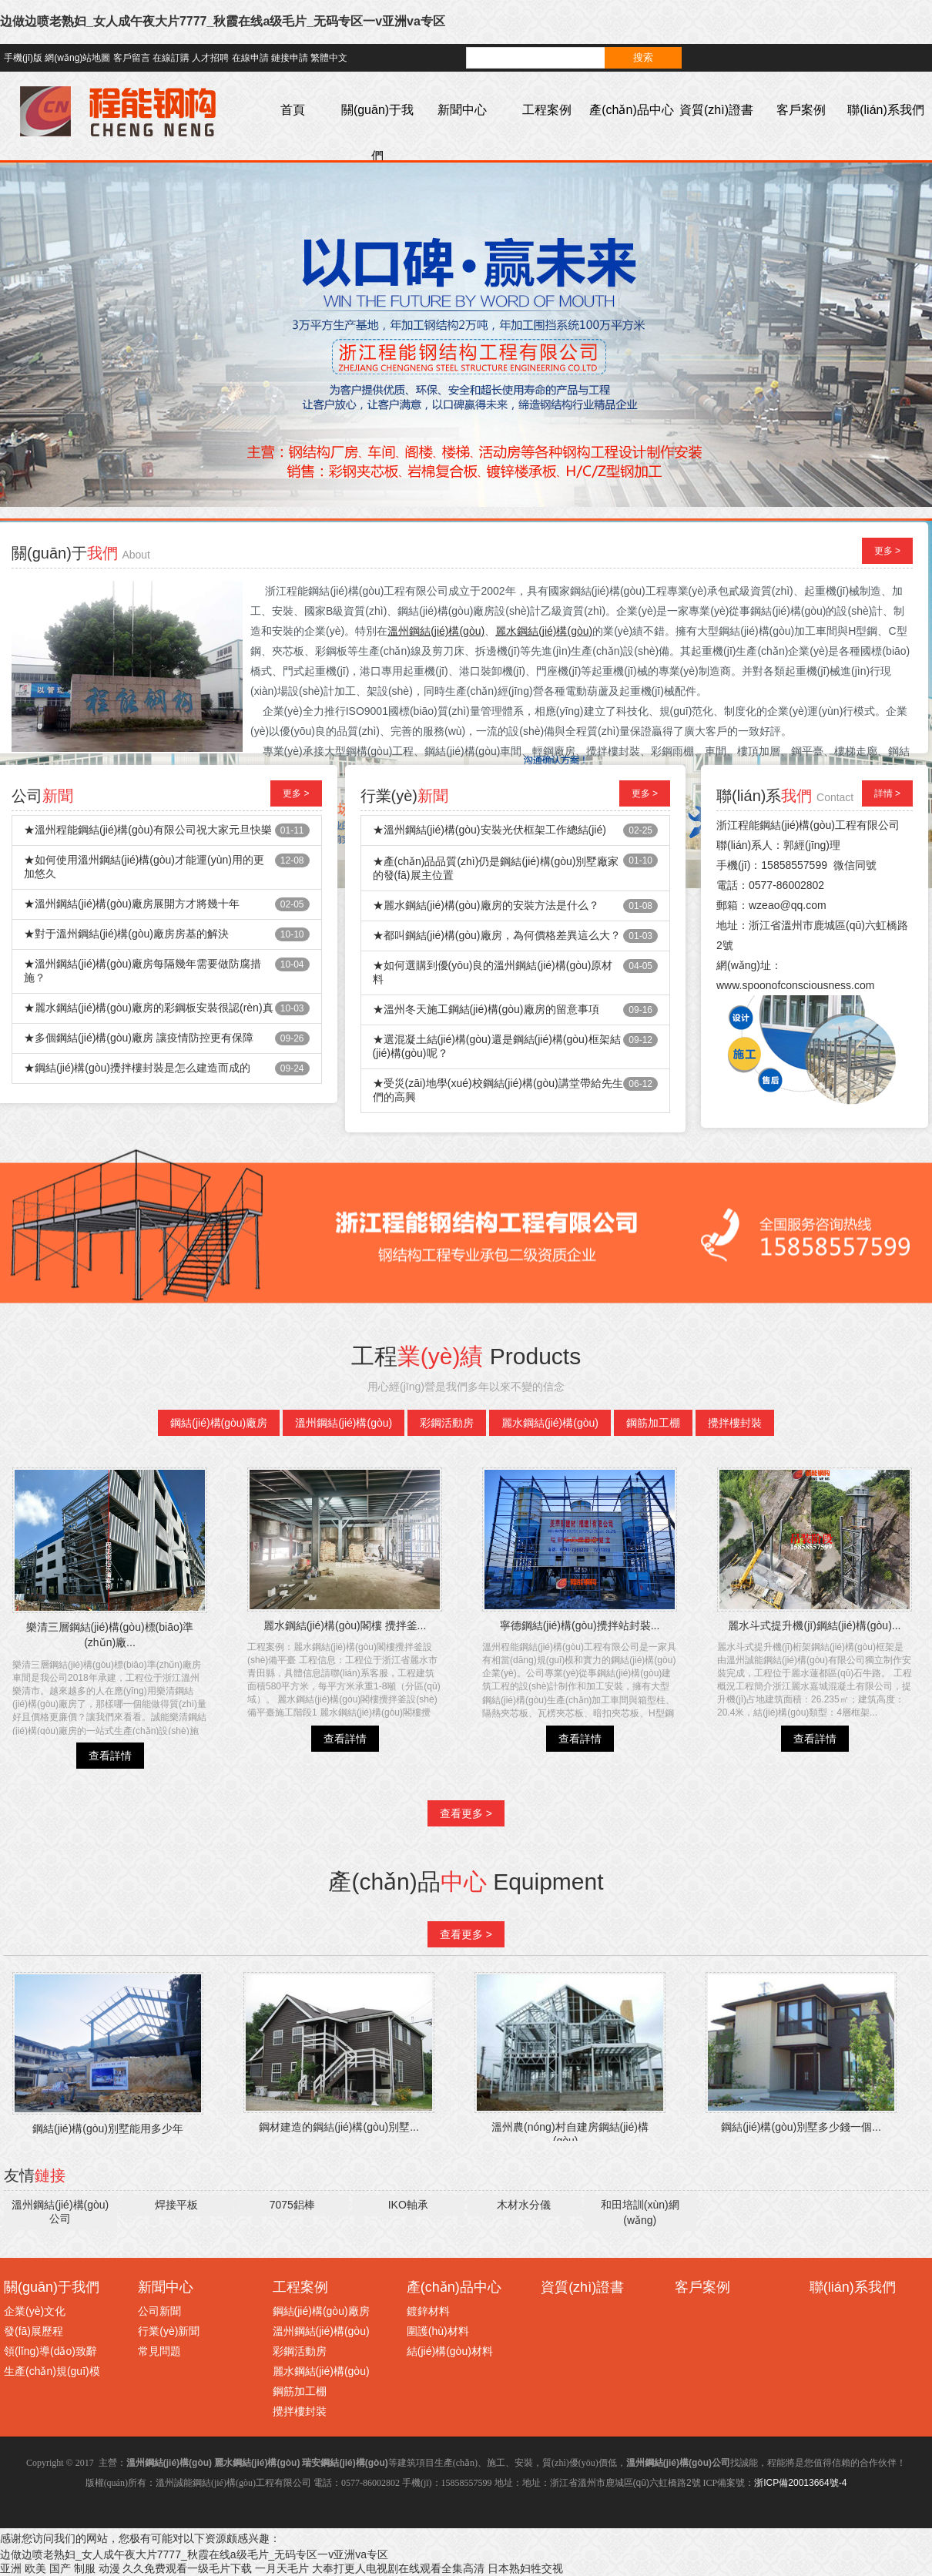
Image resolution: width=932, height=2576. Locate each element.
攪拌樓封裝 (735, 1423)
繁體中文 (328, 57)
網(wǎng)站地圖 (77, 57)
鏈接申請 (289, 57)
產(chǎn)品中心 (631, 109)
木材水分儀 (524, 2205)
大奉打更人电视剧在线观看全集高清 (398, 2568)
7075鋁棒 (292, 2205)
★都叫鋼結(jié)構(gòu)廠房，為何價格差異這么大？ (497, 935)
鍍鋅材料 (428, 2311)
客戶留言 (131, 57)
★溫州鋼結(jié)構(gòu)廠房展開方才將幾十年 (132, 903)
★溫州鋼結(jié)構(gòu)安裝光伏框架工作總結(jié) (489, 829)
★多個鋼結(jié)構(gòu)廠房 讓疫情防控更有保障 (138, 1037)
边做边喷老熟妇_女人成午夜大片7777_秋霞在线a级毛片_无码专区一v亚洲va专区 (222, 21)
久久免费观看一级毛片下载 (187, 2568)
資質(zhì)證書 (716, 109)
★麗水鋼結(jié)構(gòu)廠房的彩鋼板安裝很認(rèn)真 (148, 1007)
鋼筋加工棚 (653, 1423)
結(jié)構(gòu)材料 (450, 2351)
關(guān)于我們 (377, 133)
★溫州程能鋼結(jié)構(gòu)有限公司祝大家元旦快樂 (148, 829)
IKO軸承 (408, 2205)
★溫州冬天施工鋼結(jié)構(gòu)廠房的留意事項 (486, 1009)
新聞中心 (462, 109)
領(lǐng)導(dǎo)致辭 (50, 2351)
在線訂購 (171, 57)
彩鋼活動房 (447, 1423)
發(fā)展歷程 (33, 2331)
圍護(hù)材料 (438, 2331)
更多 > (887, 550)
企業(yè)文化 (34, 2311)
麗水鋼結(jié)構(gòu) (549, 1423)
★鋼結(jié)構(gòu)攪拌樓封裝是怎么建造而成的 (137, 1068)
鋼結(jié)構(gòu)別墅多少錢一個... (801, 2127)
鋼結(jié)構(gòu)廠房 (218, 1423)
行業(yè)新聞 (168, 2331)
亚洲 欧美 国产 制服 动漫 (60, 2568)
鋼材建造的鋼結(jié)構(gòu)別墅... (339, 2127)
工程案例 (547, 109)
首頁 (292, 109)
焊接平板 (176, 2205)
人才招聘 (210, 57)
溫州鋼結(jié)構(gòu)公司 (60, 2212)
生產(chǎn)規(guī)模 (52, 2371)
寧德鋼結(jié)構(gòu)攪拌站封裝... (580, 1625)
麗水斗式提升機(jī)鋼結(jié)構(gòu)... (814, 1625)
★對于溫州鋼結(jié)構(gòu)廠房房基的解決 (126, 933)
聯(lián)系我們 (885, 109)
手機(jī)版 (23, 57)
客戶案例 (801, 109)
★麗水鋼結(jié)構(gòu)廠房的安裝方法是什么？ (486, 905)
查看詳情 (110, 1755)
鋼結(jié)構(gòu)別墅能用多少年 (107, 2128)
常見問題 (159, 2351)
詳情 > (887, 793)
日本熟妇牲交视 (525, 2568)
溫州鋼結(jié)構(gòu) (343, 1423)
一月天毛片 (282, 2568)
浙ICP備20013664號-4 (800, 2482)
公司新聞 (159, 2311)
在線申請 (250, 57)
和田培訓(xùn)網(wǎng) (640, 2212)
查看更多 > (466, 1813)
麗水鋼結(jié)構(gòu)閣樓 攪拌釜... (345, 1625)
